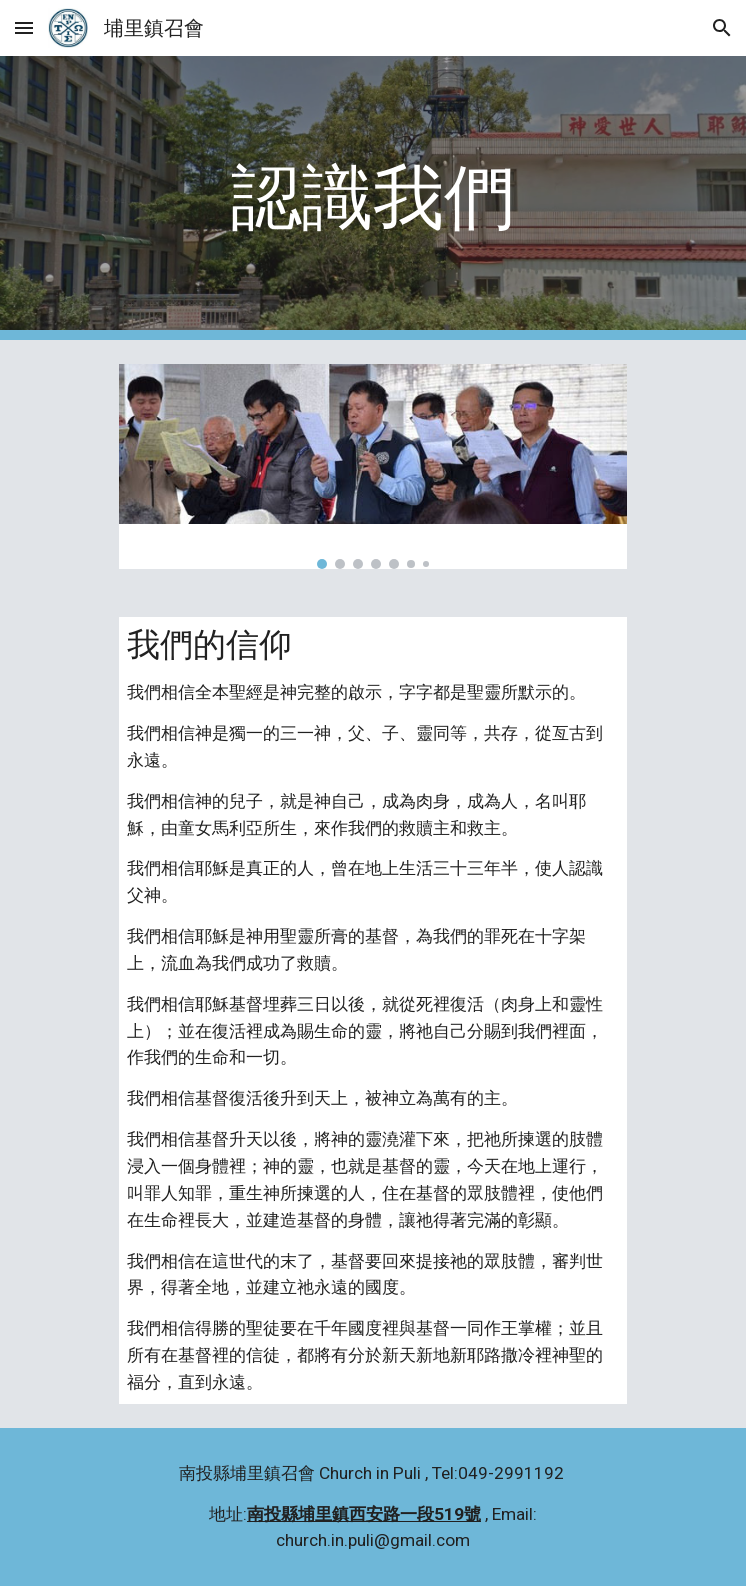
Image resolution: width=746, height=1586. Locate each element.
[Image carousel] (372, 466)
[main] (372, 198)
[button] (24, 27)
